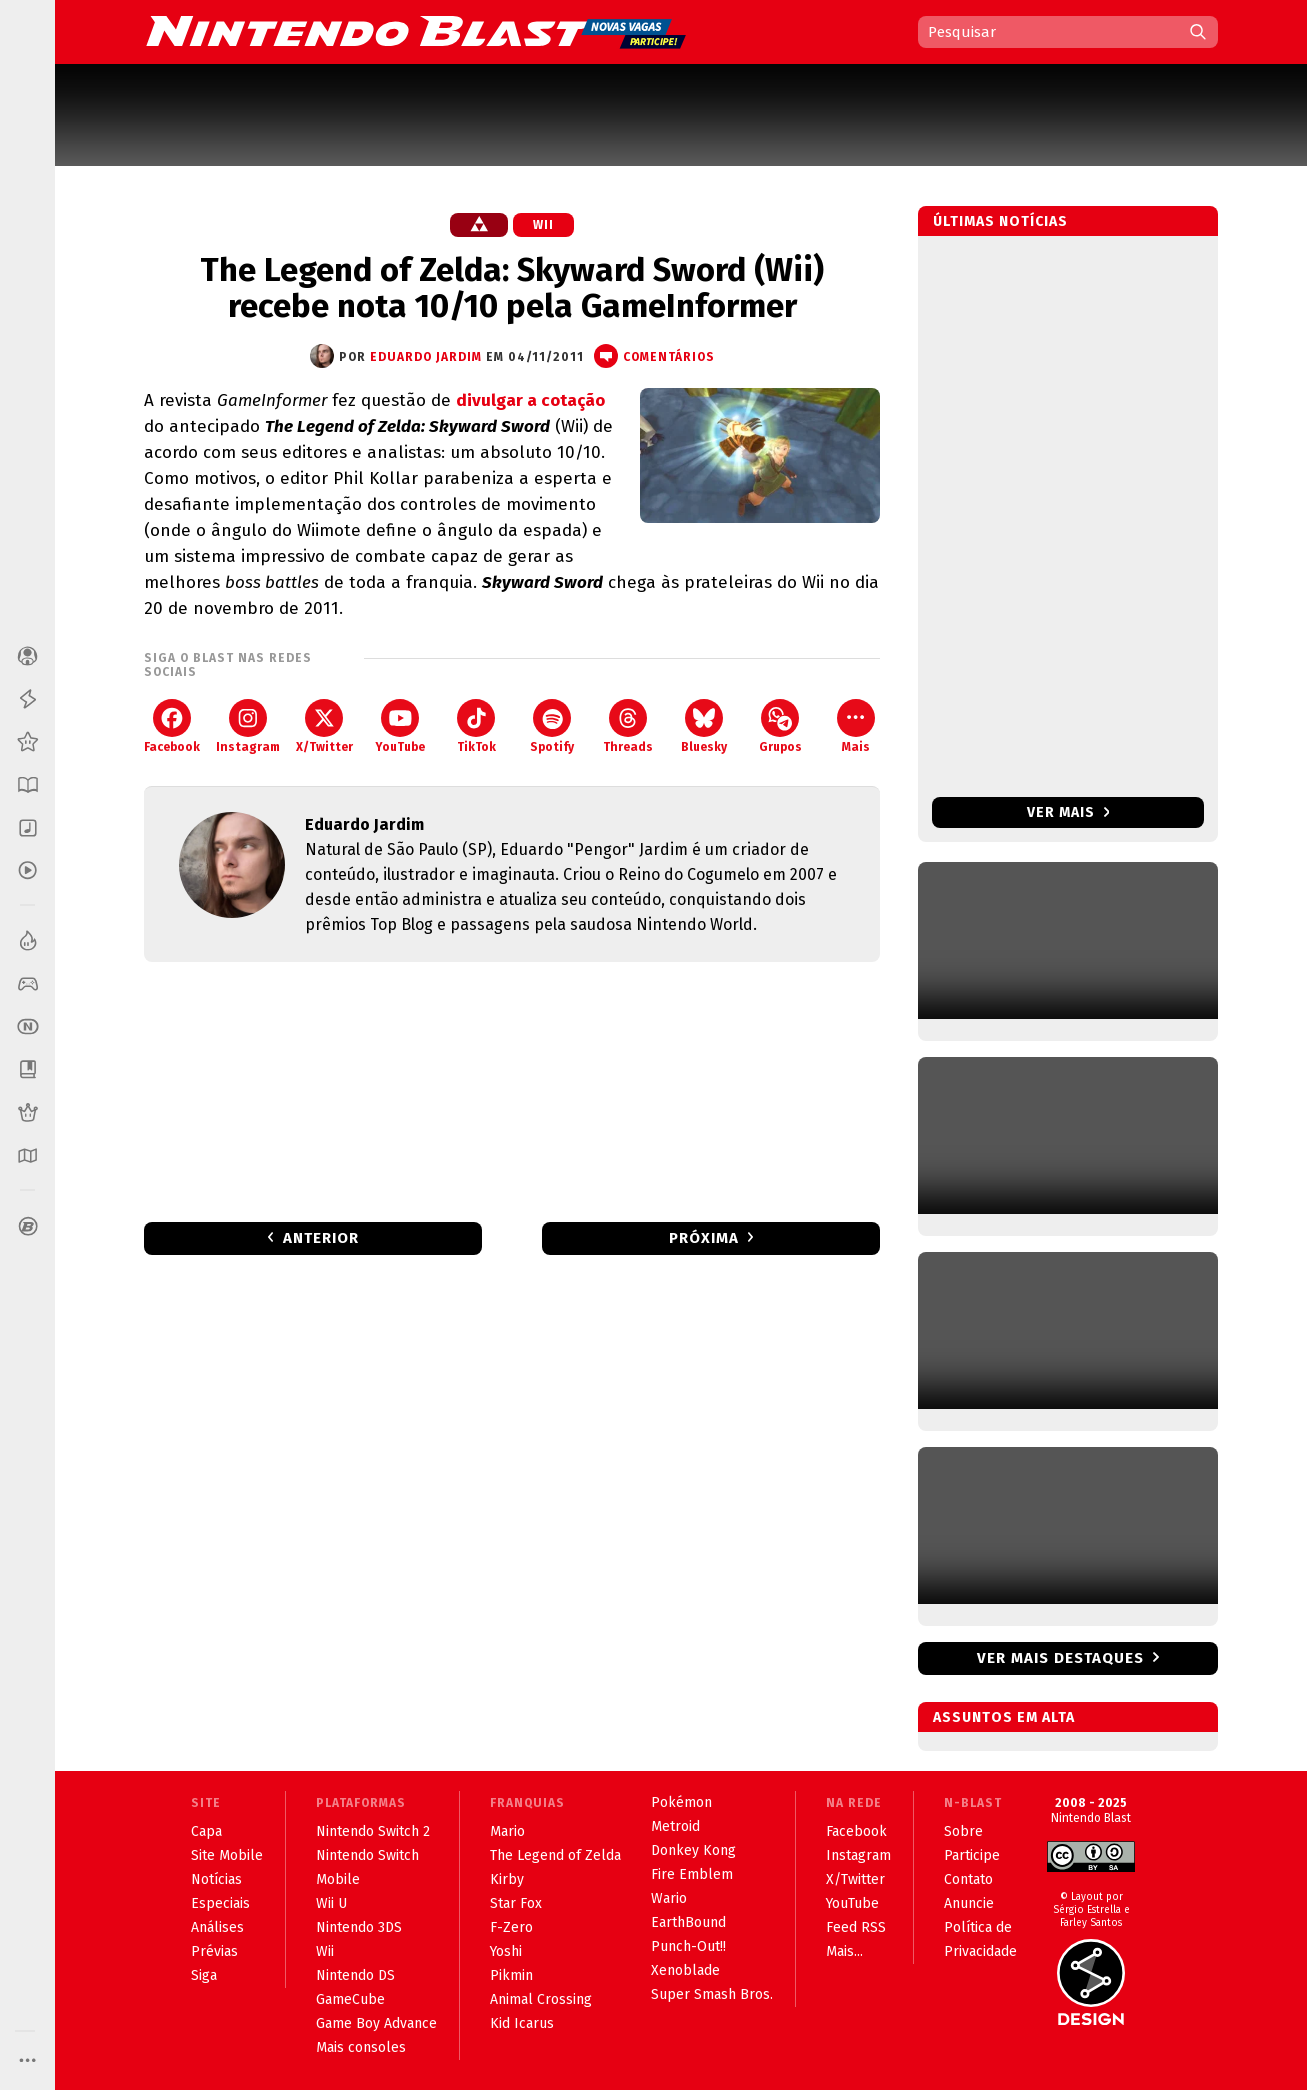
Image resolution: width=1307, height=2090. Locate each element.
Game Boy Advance (376, 2023)
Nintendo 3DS (359, 1927)
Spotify (552, 726)
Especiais (220, 1903)
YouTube (400, 726)
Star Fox (516, 1903)
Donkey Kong (693, 1850)
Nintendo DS (355, 1975)
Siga (204, 1975)
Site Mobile (227, 1855)
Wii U (331, 1903)
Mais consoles (361, 2047)
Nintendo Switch (367, 1855)
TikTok (476, 726)
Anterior (321, 1238)
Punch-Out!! (688, 1946)
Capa (206, 1831)
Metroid (675, 1826)
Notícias (216, 1879)
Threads (628, 726)
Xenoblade (685, 1970)
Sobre (963, 1831)
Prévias (214, 1951)
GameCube (350, 1999)
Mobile (338, 1879)
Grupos (780, 726)
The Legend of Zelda (555, 1855)
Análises (217, 1927)
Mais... (844, 1951)
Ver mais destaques (1060, 1658)
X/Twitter (324, 726)
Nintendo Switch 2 (373, 1831)
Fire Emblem (692, 1874)
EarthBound (688, 1922)
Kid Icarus (522, 2023)
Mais (856, 726)
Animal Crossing (541, 1999)
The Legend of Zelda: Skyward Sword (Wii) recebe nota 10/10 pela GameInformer (512, 288)
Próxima (704, 1238)
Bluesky (704, 726)
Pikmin (511, 1975)
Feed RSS (856, 1927)
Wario (669, 1898)
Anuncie (969, 1903)
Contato (968, 1879)
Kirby (507, 1879)
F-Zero (511, 1927)
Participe (972, 1855)
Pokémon (681, 1802)
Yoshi (506, 1951)
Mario (507, 1831)
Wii (543, 225)
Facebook (172, 726)
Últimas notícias (1000, 221)
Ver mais (1068, 812)
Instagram (248, 726)
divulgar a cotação (530, 400)
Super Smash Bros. (712, 1994)
